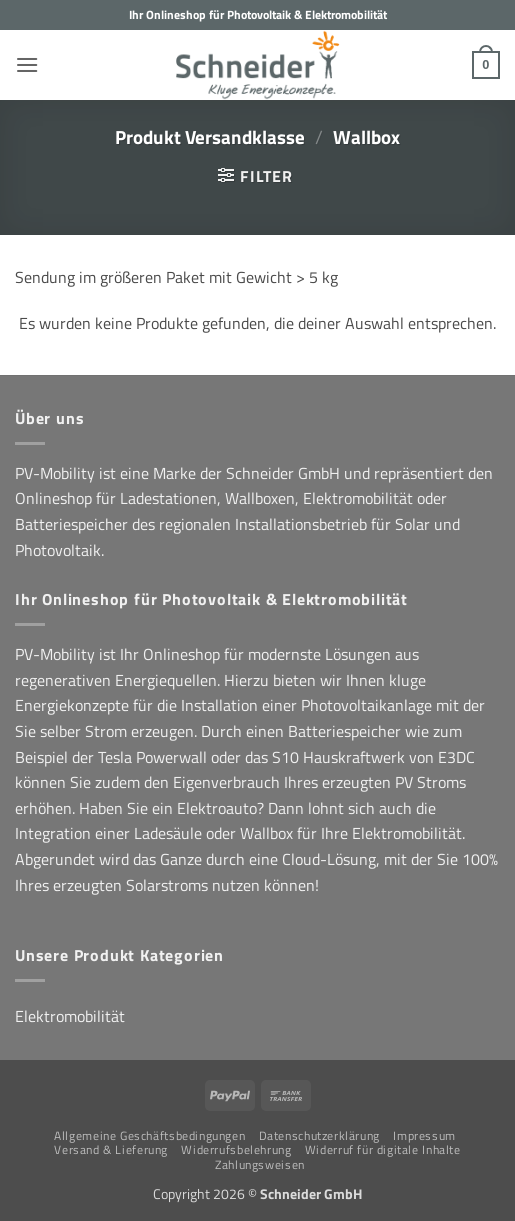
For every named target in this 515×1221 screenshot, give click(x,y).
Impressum (424, 1135)
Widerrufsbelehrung (236, 1149)
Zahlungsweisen (260, 1164)
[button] (27, 64)
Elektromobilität (70, 1016)
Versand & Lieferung (111, 1149)
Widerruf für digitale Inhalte (383, 1149)
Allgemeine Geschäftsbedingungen (149, 1135)
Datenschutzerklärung (319, 1135)
